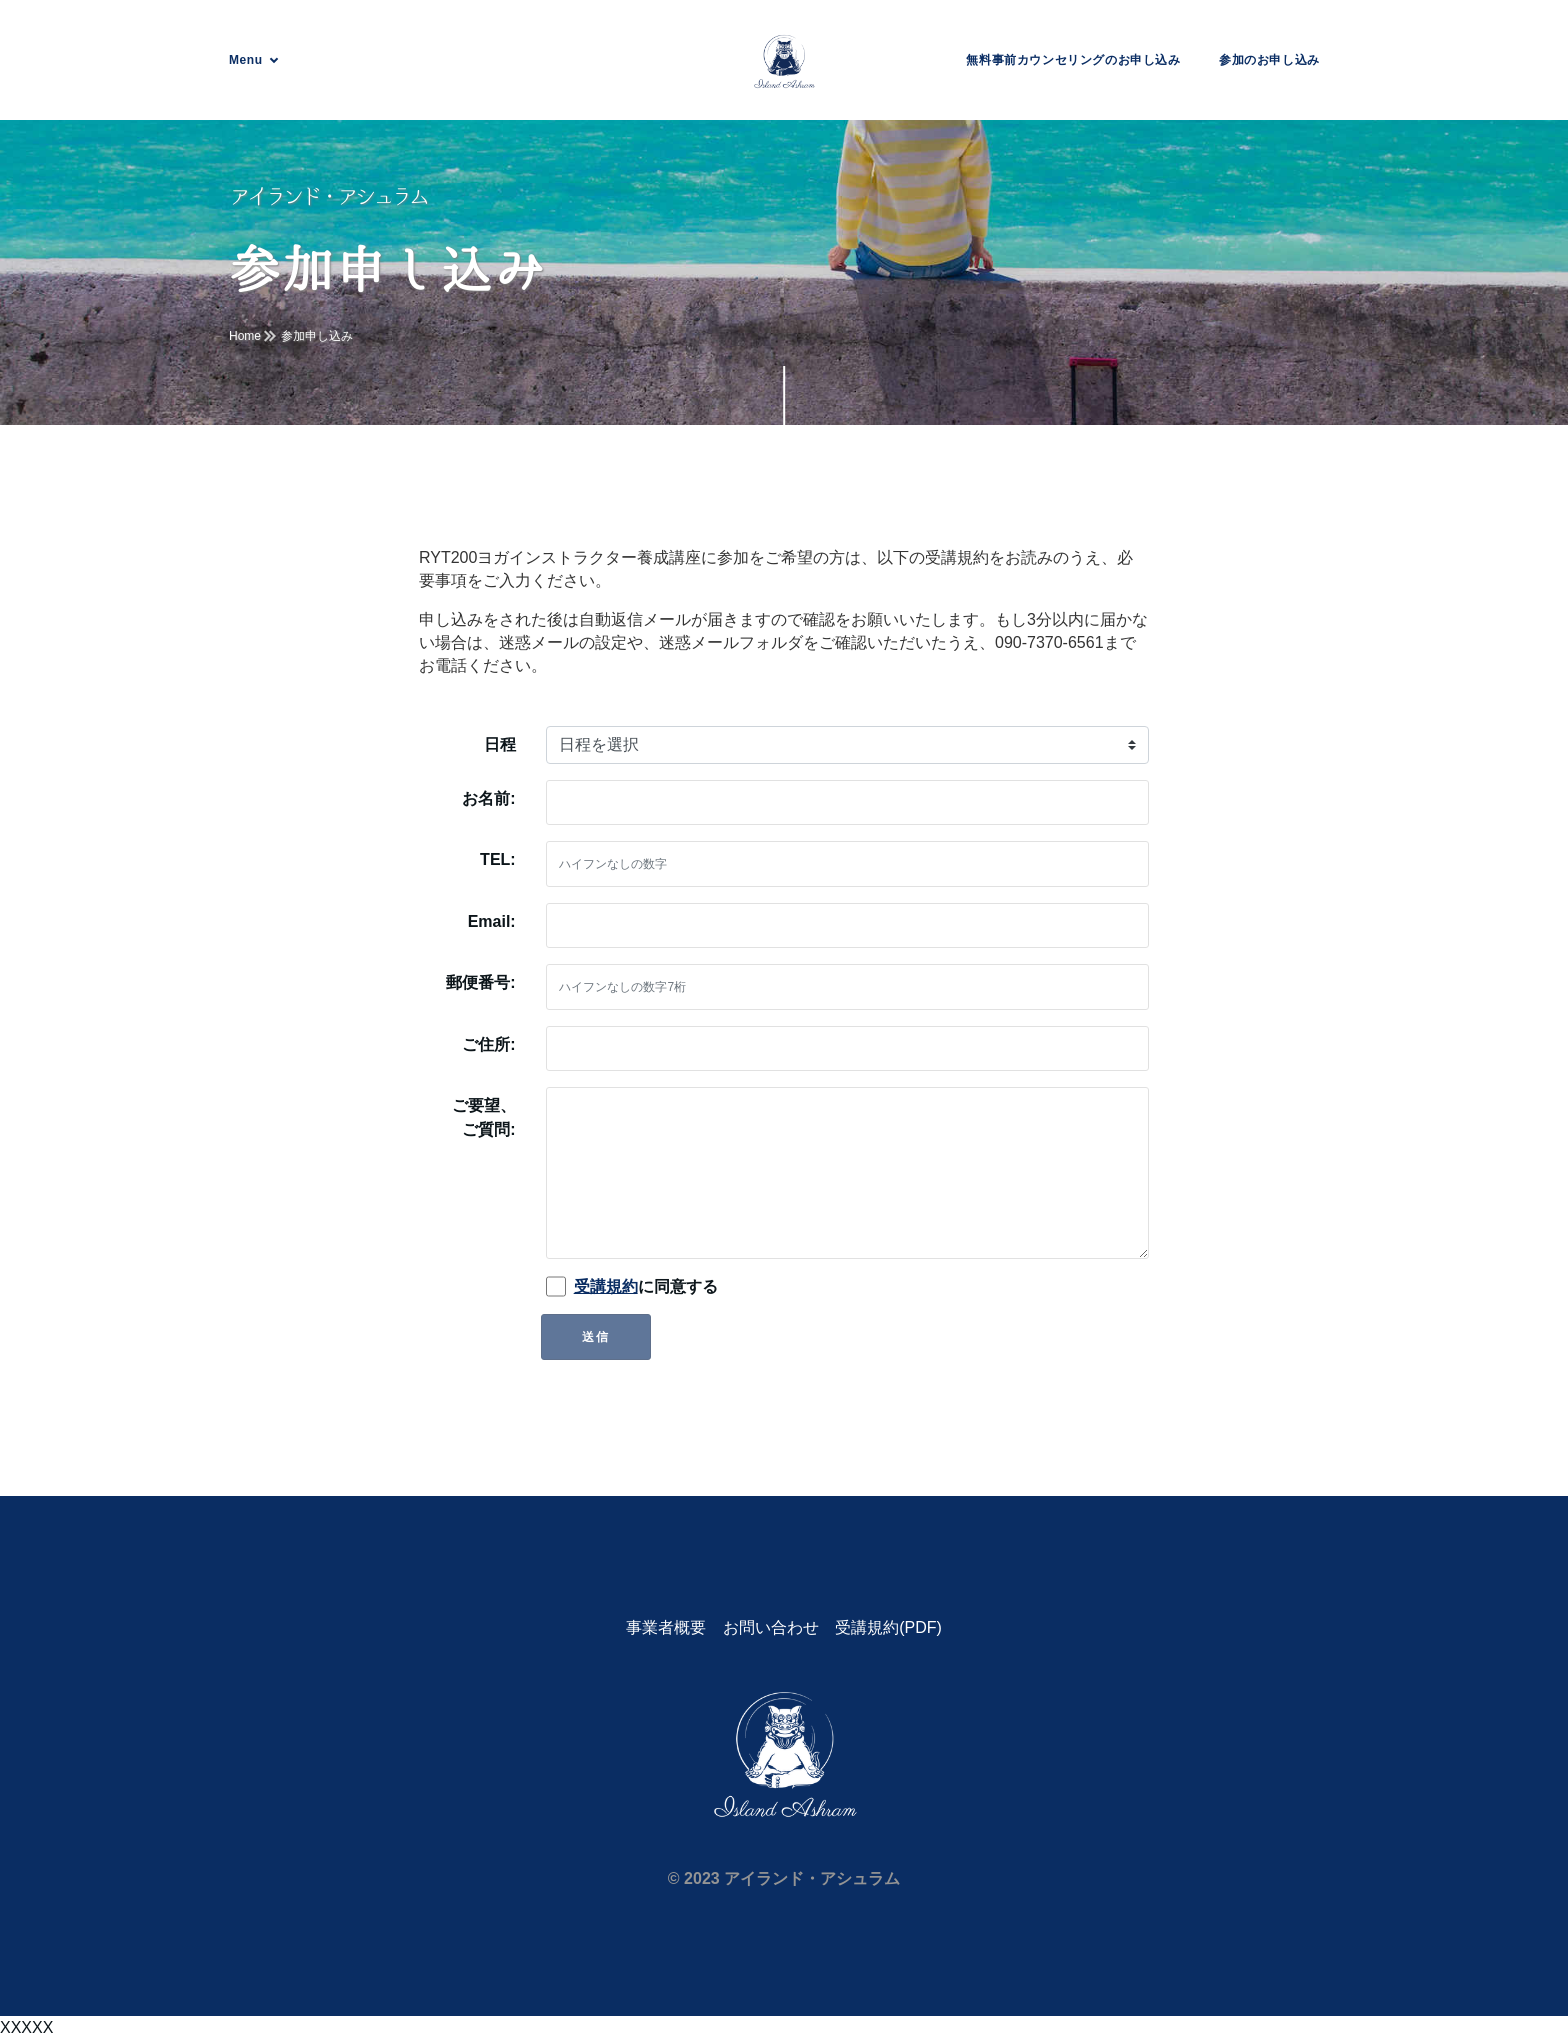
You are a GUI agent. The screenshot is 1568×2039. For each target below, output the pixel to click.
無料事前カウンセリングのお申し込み (1073, 60)
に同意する (646, 1286)
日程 (500, 744)
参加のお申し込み (1269, 60)
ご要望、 (484, 1119)
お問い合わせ (771, 1627)
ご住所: (488, 1044)
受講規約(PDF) (888, 1627)
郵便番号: (480, 982)
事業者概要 (666, 1627)
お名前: (488, 798)
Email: (492, 921)
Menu (246, 60)
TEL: (498, 859)
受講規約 (606, 1286)
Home (245, 336)
